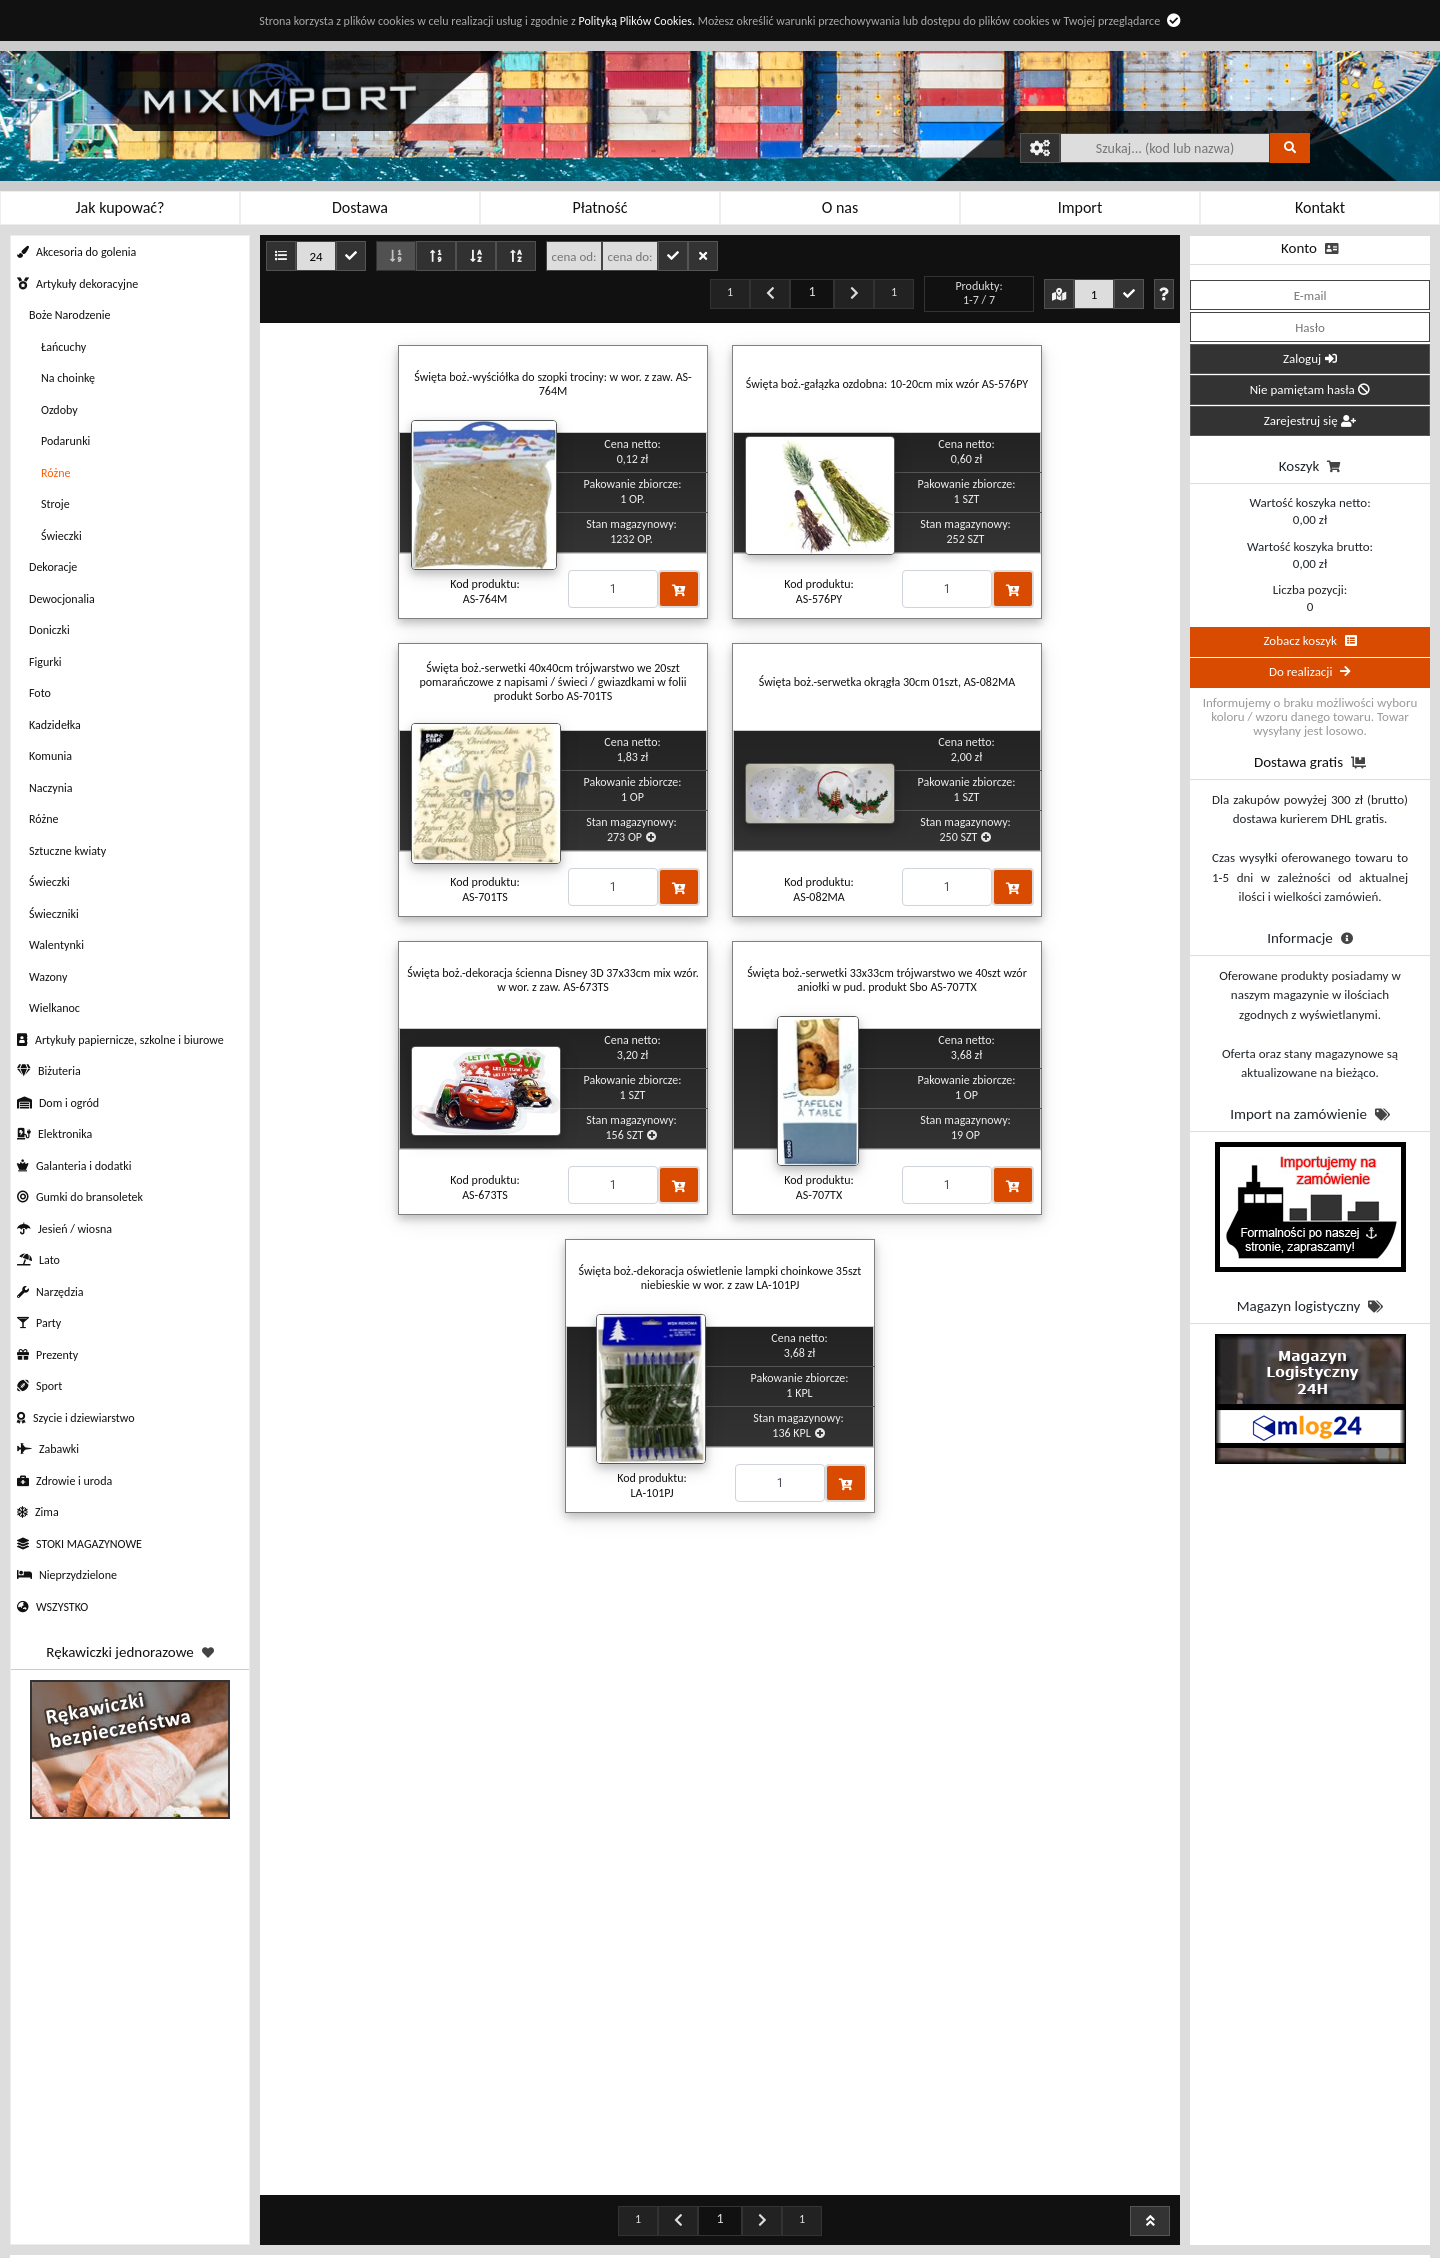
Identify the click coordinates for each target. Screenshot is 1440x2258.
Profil (720, 2225)
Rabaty (519, 2201)
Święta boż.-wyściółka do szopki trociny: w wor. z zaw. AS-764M (552, 384)
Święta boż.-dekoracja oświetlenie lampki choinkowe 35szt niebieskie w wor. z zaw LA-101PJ (720, 1278)
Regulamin (320, 2225)
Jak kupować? (320, 2201)
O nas (920, 2225)
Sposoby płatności (520, 2225)
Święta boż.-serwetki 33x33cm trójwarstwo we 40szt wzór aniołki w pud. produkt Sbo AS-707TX (887, 980)
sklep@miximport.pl (1134, 2245)
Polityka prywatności (320, 2249)
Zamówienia (719, 2201)
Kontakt (920, 2201)
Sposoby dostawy (520, 2249)
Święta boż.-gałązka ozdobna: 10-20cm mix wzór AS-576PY (887, 384)
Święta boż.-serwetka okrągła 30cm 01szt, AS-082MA (887, 682)
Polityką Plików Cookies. (636, 21)
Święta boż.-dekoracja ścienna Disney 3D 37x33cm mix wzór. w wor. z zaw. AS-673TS (552, 980)
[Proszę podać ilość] (613, 589)
